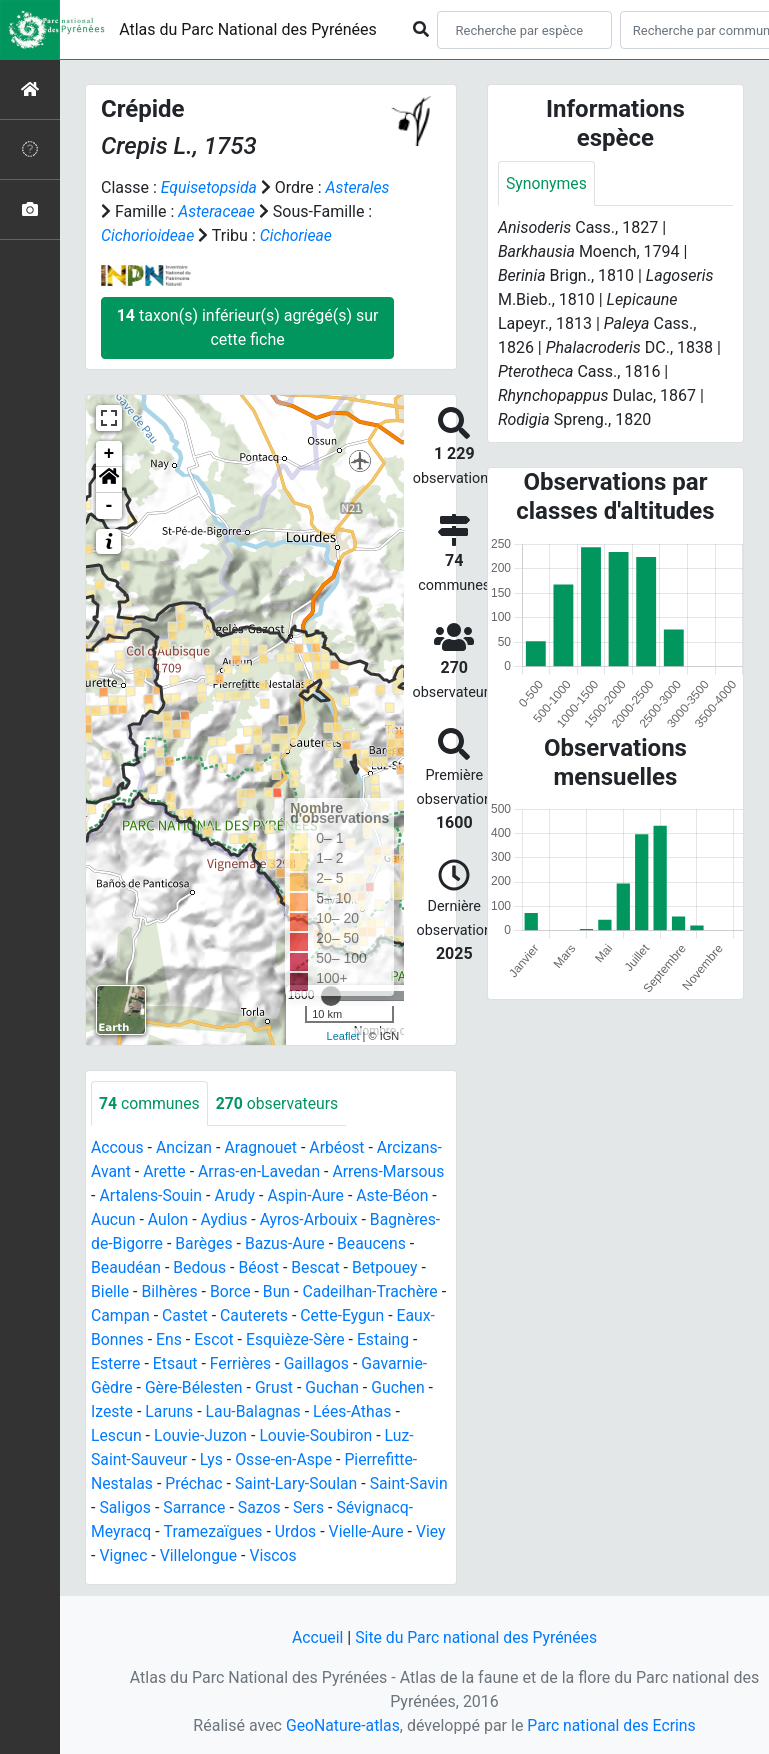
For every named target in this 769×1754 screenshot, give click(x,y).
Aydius (226, 1220)
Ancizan (185, 1148)
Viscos (398, 1556)
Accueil (316, 1637)
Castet (186, 1316)
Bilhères (170, 1292)
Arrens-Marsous (393, 1172)
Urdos (376, 1532)
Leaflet (343, 1036)
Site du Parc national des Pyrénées (477, 1637)
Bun (279, 1292)
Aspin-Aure (309, 1196)
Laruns (170, 1412)
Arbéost (340, 1148)
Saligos (168, 1508)
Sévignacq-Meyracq (160, 1532)
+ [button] (109, 454)
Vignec (246, 1556)
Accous (117, 1148)
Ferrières (242, 1364)
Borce (231, 1292)
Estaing (386, 1340)
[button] (109, 480)
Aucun (113, 1220)
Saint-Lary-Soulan (299, 1484)
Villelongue (322, 1556)
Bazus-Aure (287, 1244)
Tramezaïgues (292, 1532)
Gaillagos (319, 1364)
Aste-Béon (396, 1196)
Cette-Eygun (345, 1316)
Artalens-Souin (151, 1196)
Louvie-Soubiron (319, 1436)
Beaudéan (126, 1268)
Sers (354, 1508)
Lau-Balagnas (255, 1412)
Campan (121, 1316)
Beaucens (375, 1244)
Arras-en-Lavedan (261, 1172)
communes (150, 1103)
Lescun (116, 1436)
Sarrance (238, 1508)
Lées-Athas (356, 1412)
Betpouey (388, 1268)
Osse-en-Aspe (286, 1460)
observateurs (279, 1103)
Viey (195, 1556)
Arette (165, 1172)
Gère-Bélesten (195, 1388)
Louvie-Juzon (202, 1436)
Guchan (335, 1388)
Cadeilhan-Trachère (373, 1292)
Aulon (169, 1220)
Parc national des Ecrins (612, 1725)
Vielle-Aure (129, 1556)
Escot (215, 1340)
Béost (260, 1268)
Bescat (318, 1268)
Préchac (195, 1484)
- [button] (109, 506)
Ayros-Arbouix (311, 1220)
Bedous (201, 1268)
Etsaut (176, 1364)
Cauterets (256, 1316)
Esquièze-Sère (298, 1340)
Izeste (112, 1412)
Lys (212, 1460)
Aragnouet (263, 1148)
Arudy (236, 1196)
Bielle (110, 1292)
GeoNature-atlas (342, 1725)
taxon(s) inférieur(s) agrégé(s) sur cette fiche (248, 327)
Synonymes (547, 183)
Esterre (116, 1364)
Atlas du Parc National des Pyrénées (248, 29)
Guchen (402, 1388)
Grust (276, 1388)
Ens (170, 1340)
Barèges (205, 1244)
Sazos (303, 1508)
